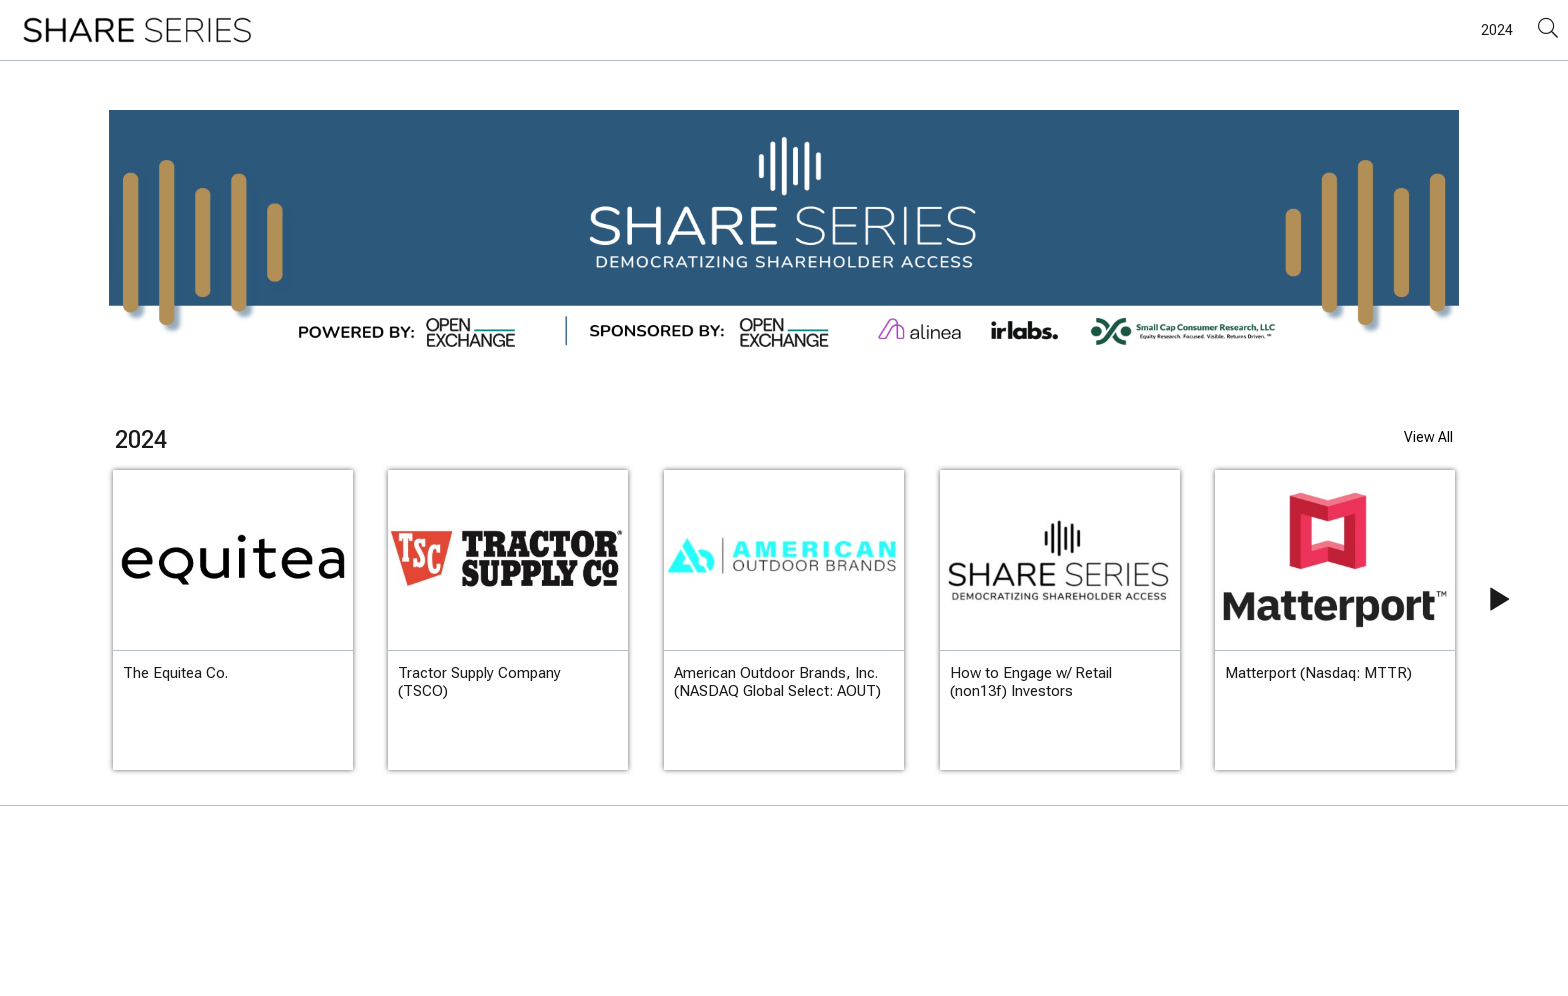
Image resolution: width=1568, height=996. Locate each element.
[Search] (1548, 29)
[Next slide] (1481, 619)
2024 (1497, 30)
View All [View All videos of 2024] (1428, 437)
